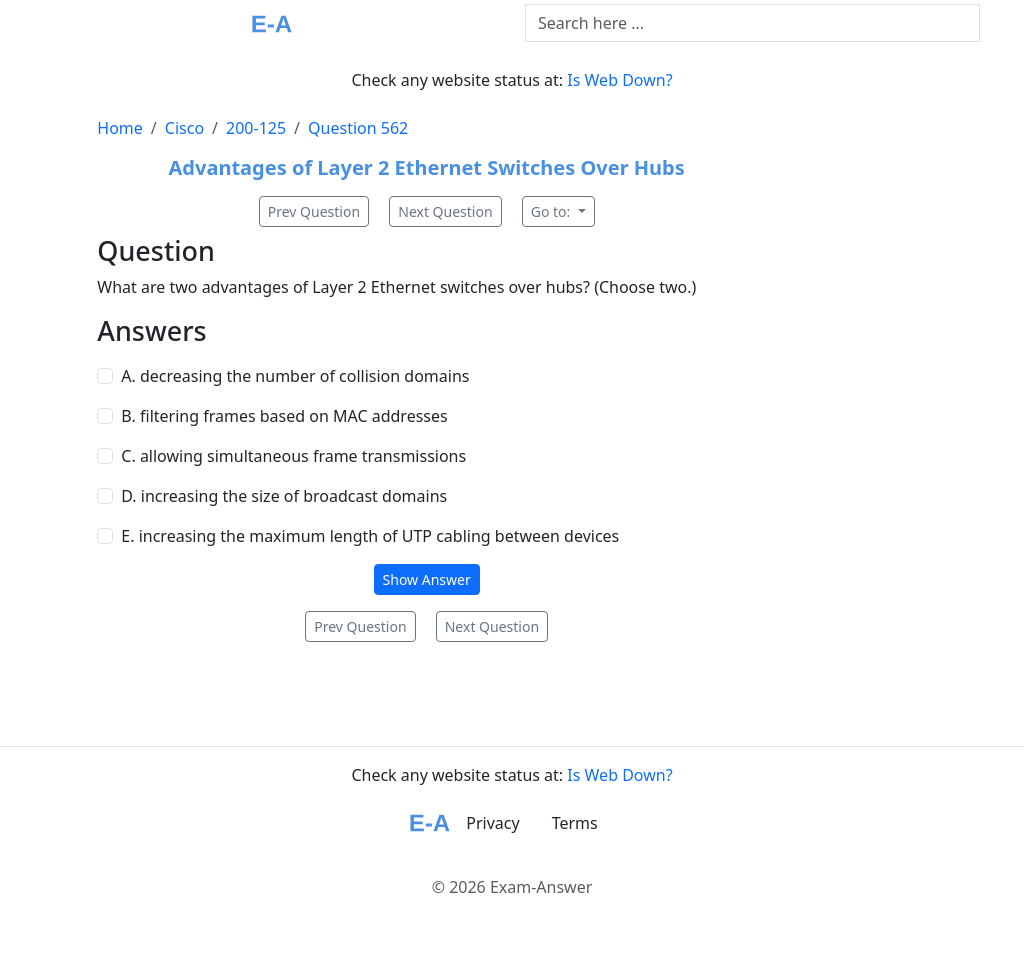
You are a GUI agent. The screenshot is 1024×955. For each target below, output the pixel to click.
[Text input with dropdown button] (752, 23)
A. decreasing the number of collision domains (295, 376)
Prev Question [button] (314, 211)
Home (120, 128)
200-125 (256, 128)
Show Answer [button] (427, 579)
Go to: (552, 211)
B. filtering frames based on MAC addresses (284, 416)
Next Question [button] (445, 211)
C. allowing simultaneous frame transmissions (293, 456)
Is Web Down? (619, 80)
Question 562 (358, 128)
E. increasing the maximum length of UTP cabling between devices (370, 536)
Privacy (492, 823)
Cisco (184, 128)
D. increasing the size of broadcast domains (284, 496)
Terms (575, 823)
